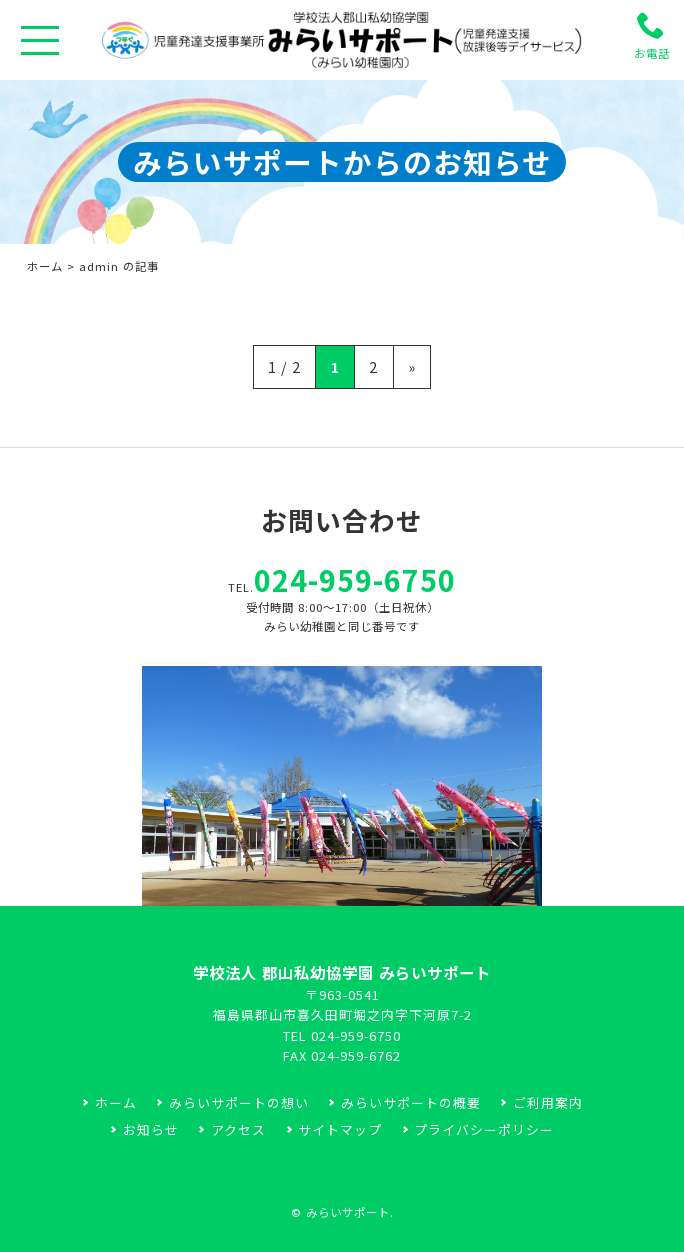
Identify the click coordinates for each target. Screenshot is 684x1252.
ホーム (45, 266)
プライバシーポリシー (484, 1129)
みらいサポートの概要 (411, 1102)
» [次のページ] (412, 366)
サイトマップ (340, 1129)
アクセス (238, 1129)
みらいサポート (348, 1212)
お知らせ (151, 1129)
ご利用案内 (548, 1102)
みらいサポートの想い (239, 1102)
